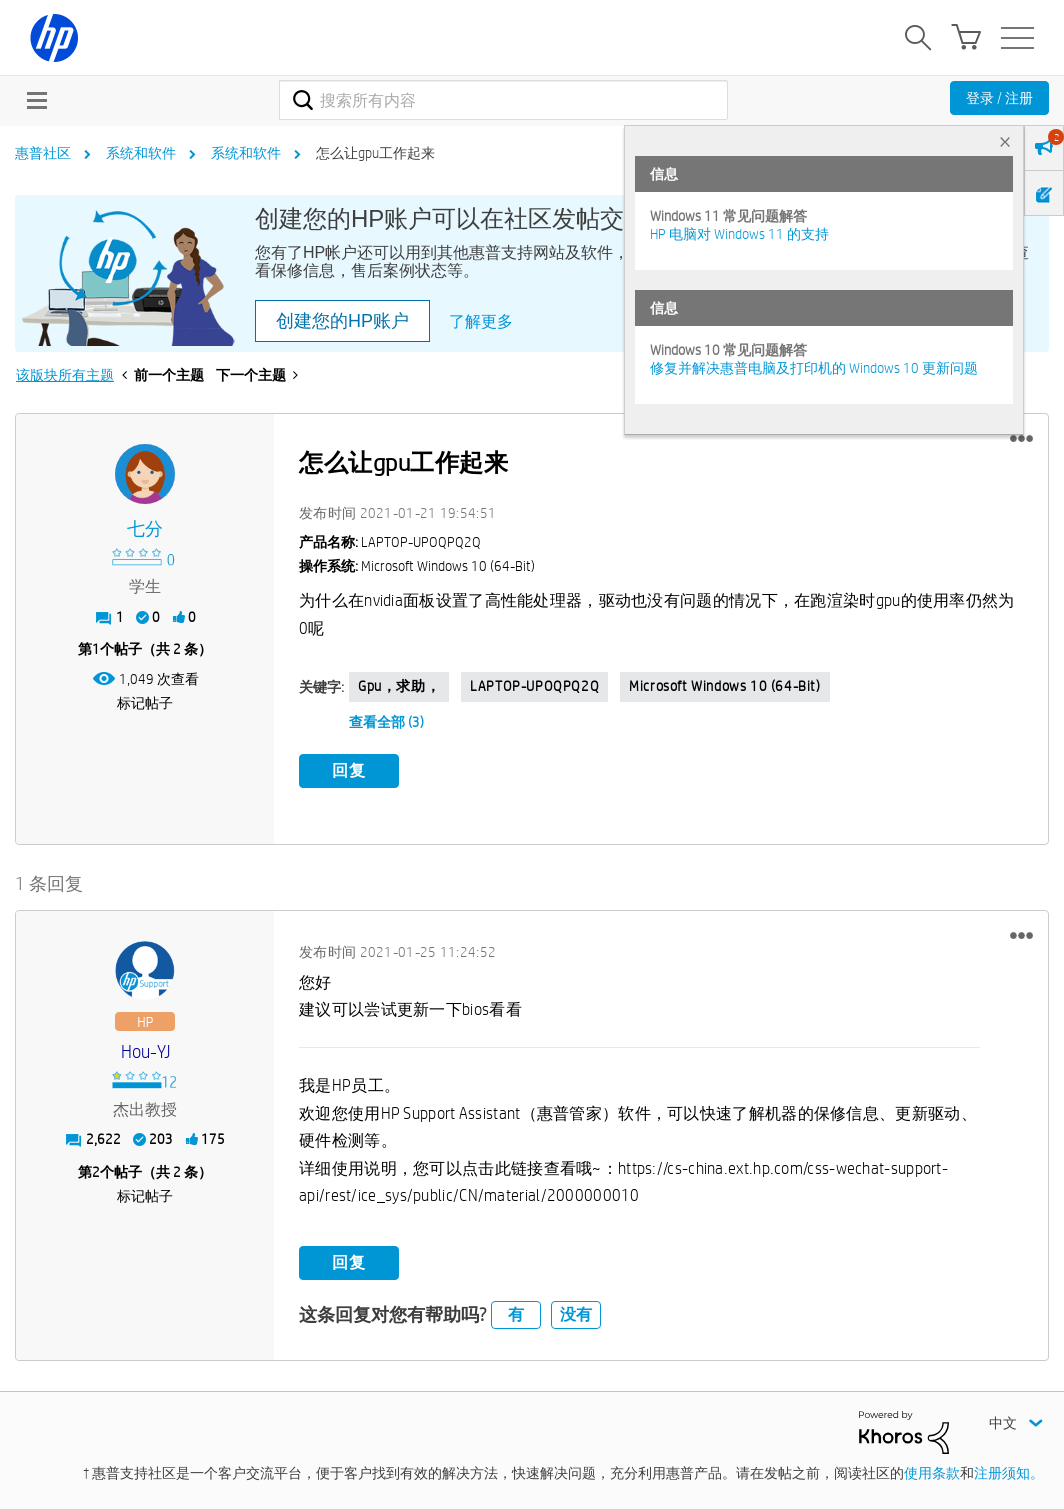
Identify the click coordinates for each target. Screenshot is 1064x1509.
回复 (349, 770)
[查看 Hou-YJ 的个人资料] (145, 1051)
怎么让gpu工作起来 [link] (375, 153)
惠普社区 (43, 153)
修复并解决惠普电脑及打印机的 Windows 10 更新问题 (814, 368)
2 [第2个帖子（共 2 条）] (96, 1171)
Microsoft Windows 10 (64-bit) (724, 686)
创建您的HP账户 (342, 321)
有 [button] (516, 1313)
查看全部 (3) (386, 722)
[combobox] (503, 100)
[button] (1021, 439)
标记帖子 (145, 703)
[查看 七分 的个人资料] (145, 529)
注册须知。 (1009, 1472)
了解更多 (481, 321)
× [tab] (1005, 141)
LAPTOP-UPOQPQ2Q (534, 686)
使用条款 (932, 1472)
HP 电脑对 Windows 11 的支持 (739, 234)
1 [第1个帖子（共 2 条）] (96, 649)
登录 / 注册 (999, 98)
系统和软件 (141, 153)
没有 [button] (576, 1313)
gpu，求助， (399, 686)
